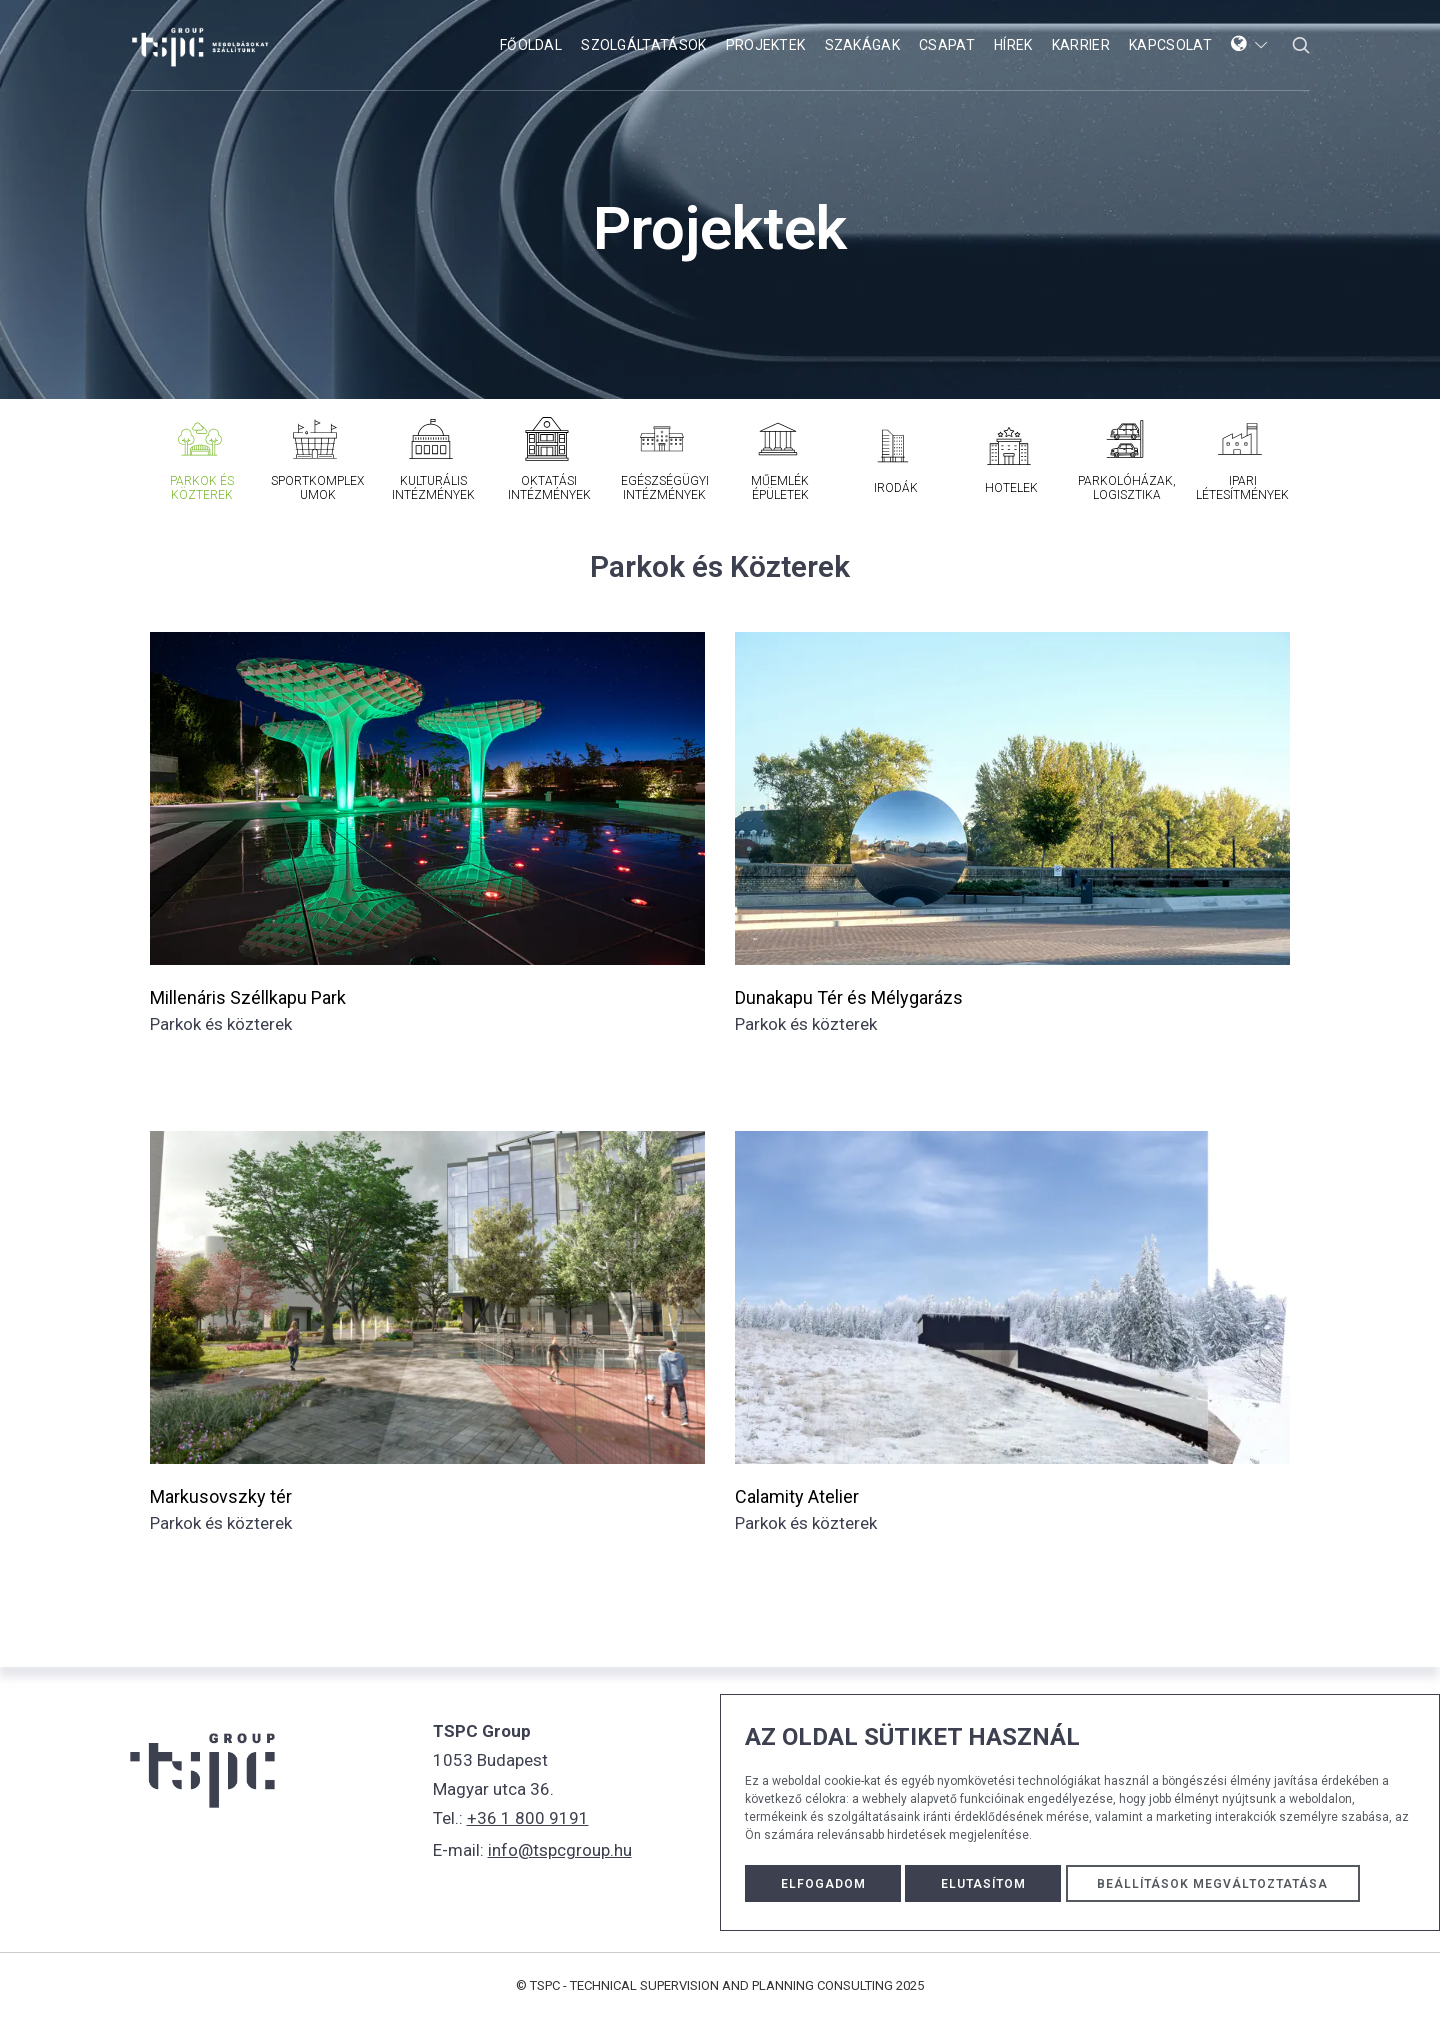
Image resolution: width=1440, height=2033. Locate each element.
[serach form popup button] (1301, 45)
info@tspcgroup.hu (560, 1846)
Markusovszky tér (221, 1496)
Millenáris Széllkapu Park (248, 997)
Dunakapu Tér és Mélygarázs (849, 997)
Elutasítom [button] (984, 1883)
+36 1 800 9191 (528, 1817)
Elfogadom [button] (823, 1883)
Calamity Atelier (797, 1496)
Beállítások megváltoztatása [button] (1219, 1883)
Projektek (720, 228)
